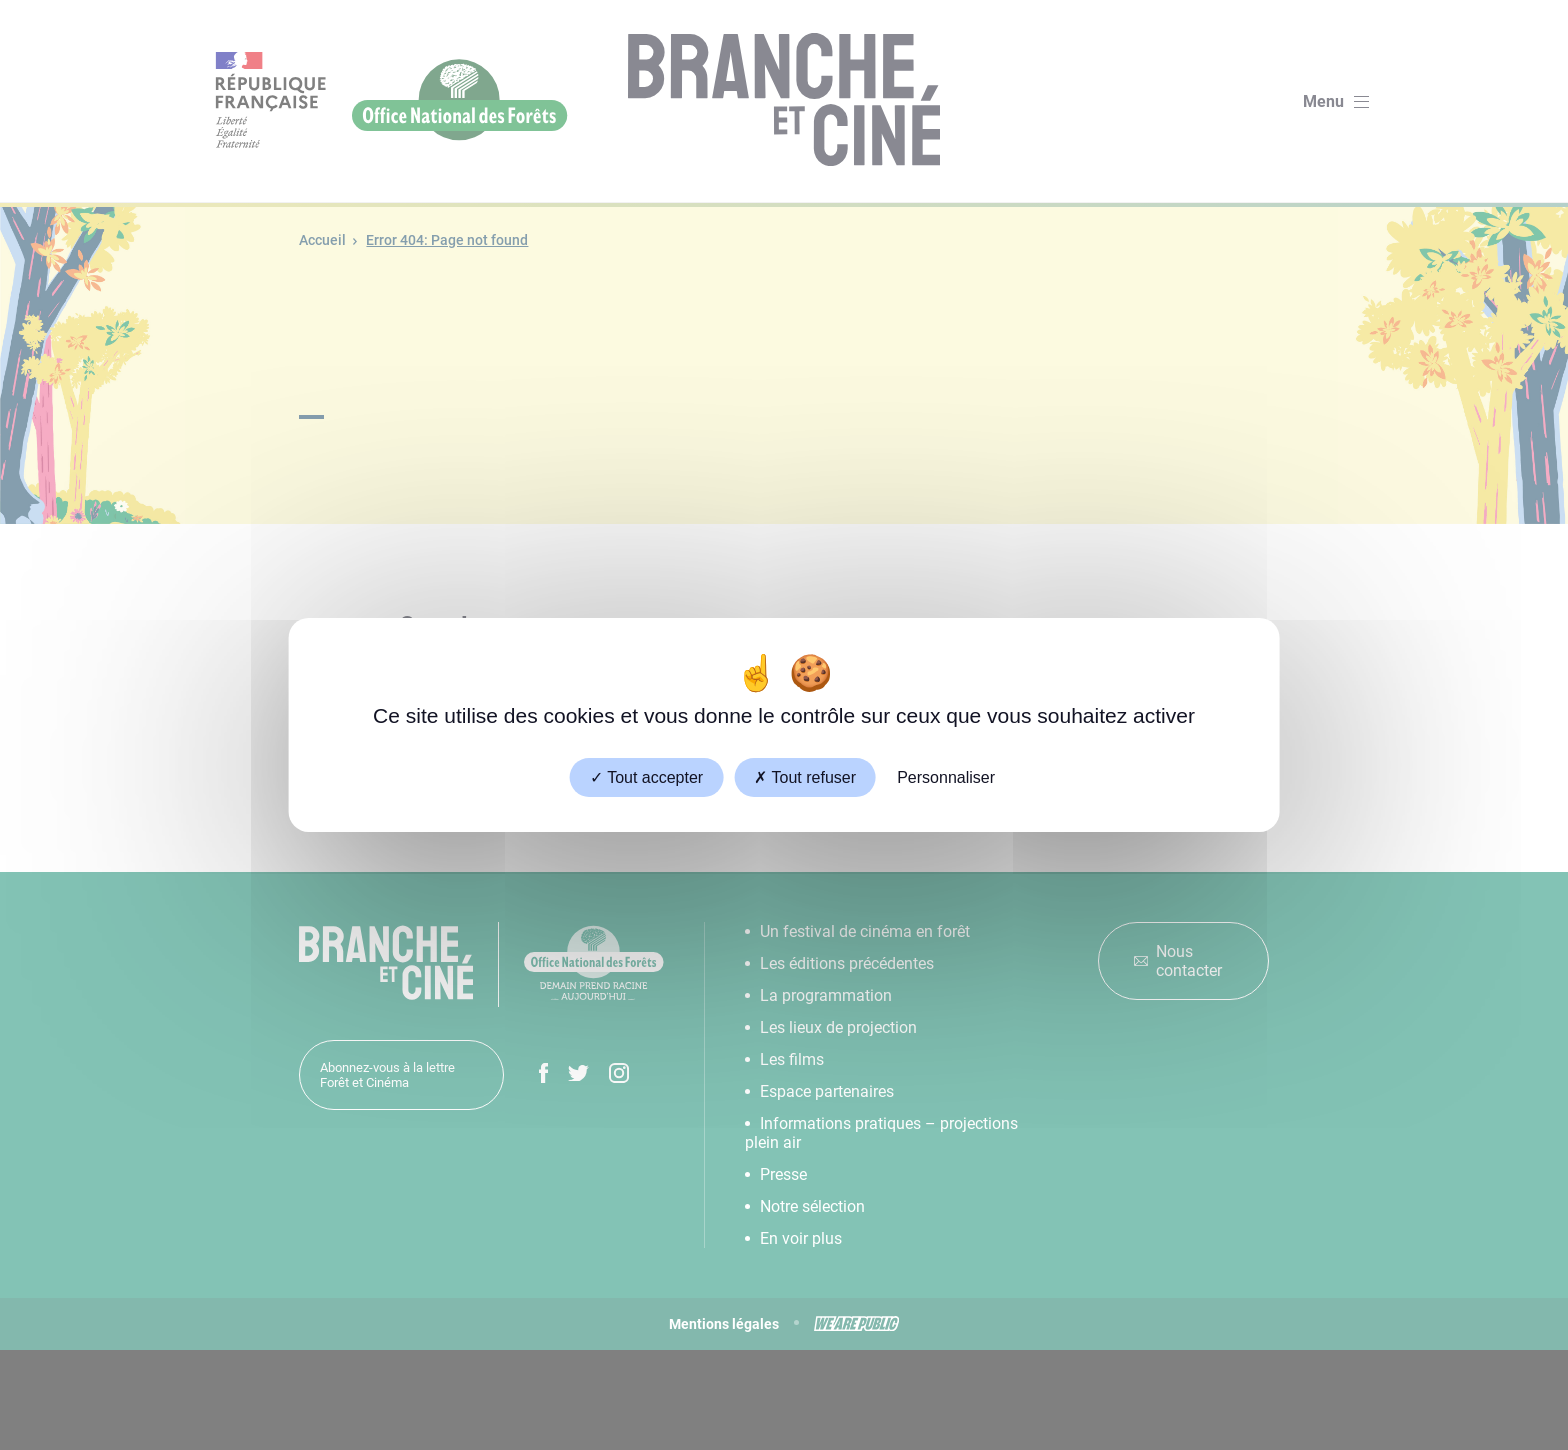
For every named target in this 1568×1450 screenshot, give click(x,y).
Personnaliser (946, 777)
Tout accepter (646, 777)
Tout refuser (805, 777)
